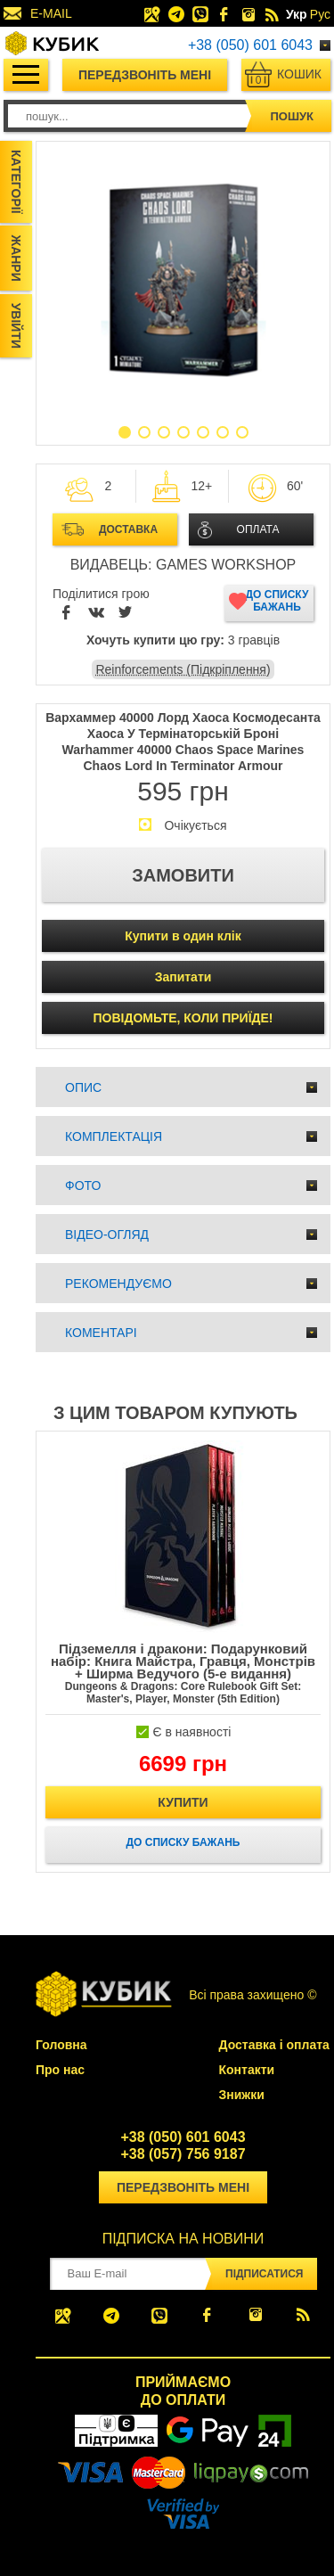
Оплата (258, 529)
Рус (320, 14)
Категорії (16, 182)
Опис (83, 1087)
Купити (183, 1802)
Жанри (16, 258)
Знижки (242, 2095)
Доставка (128, 529)
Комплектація (113, 1136)
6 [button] (222, 432)
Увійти (16, 326)
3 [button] (164, 432)
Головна (61, 2045)
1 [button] (124, 432)
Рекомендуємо (118, 1283)
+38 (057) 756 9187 (182, 2154)
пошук (292, 116)
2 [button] (144, 432)
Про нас (60, 2070)
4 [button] (183, 432)
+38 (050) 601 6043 (250, 45)
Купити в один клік (182, 936)
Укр (296, 14)
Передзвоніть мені (144, 75)
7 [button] (242, 432)
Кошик (287, 76)
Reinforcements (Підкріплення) (182, 669)
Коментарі (101, 1332)
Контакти (247, 2070)
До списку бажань (277, 600)
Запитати (183, 977)
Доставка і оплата (274, 2045)
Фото (83, 1185)
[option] (183, 280)
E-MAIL (51, 13)
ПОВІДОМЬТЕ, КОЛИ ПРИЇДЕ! (183, 1018)
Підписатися (264, 2274)
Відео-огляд (107, 1234)
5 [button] (203, 432)
